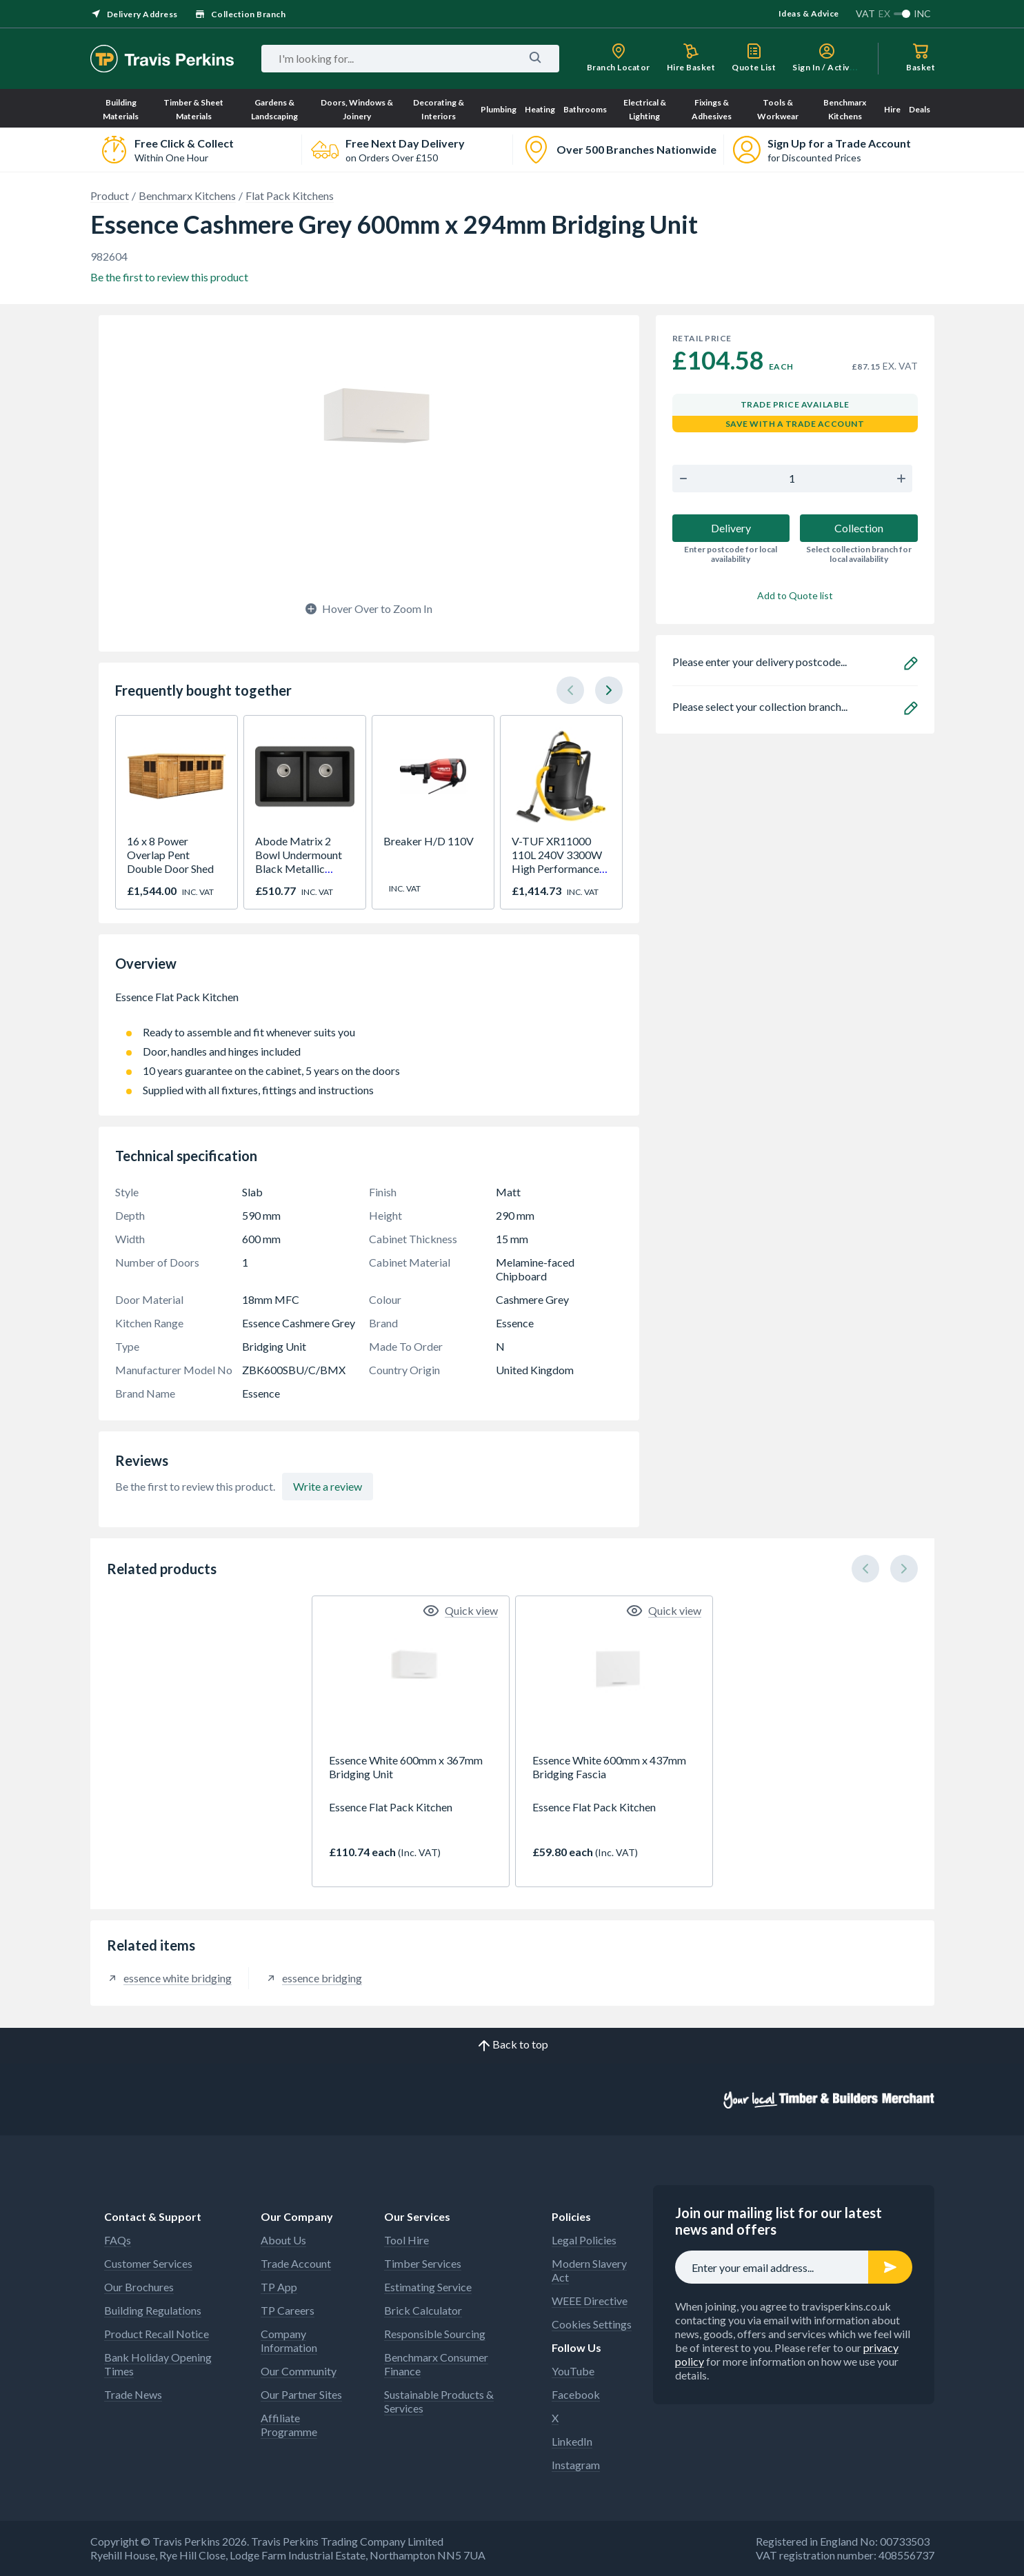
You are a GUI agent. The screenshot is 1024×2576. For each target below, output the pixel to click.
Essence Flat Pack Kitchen (369, 1004)
